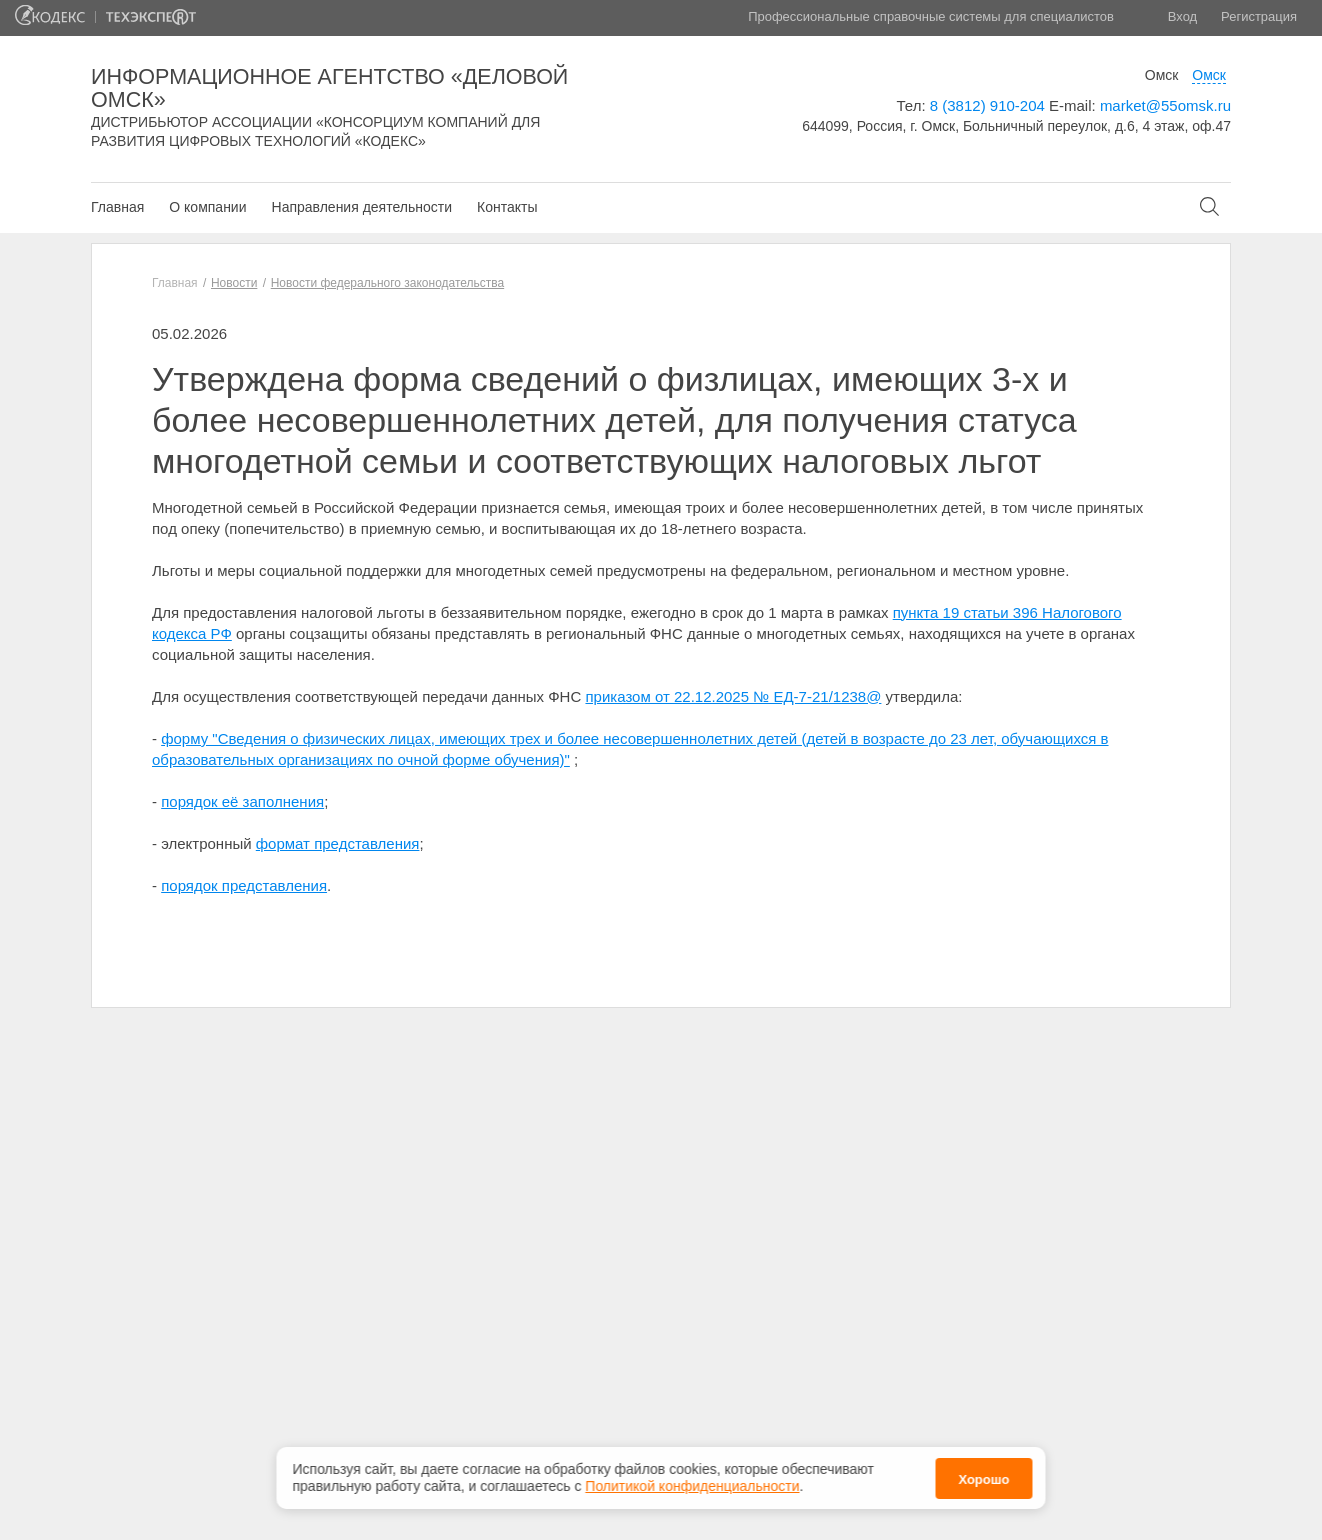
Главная (117, 207)
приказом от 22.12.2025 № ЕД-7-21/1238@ (733, 696)
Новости (234, 283)
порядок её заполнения (242, 801)
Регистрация (1259, 16)
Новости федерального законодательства (387, 283)
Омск (1162, 75)
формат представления (338, 843)
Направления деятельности (362, 207)
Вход (1182, 16)
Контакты (507, 207)
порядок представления (244, 885)
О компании (207, 207)
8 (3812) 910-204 (987, 105)
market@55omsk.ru (1165, 105)
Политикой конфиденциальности (692, 1480)
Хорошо (983, 1473)
